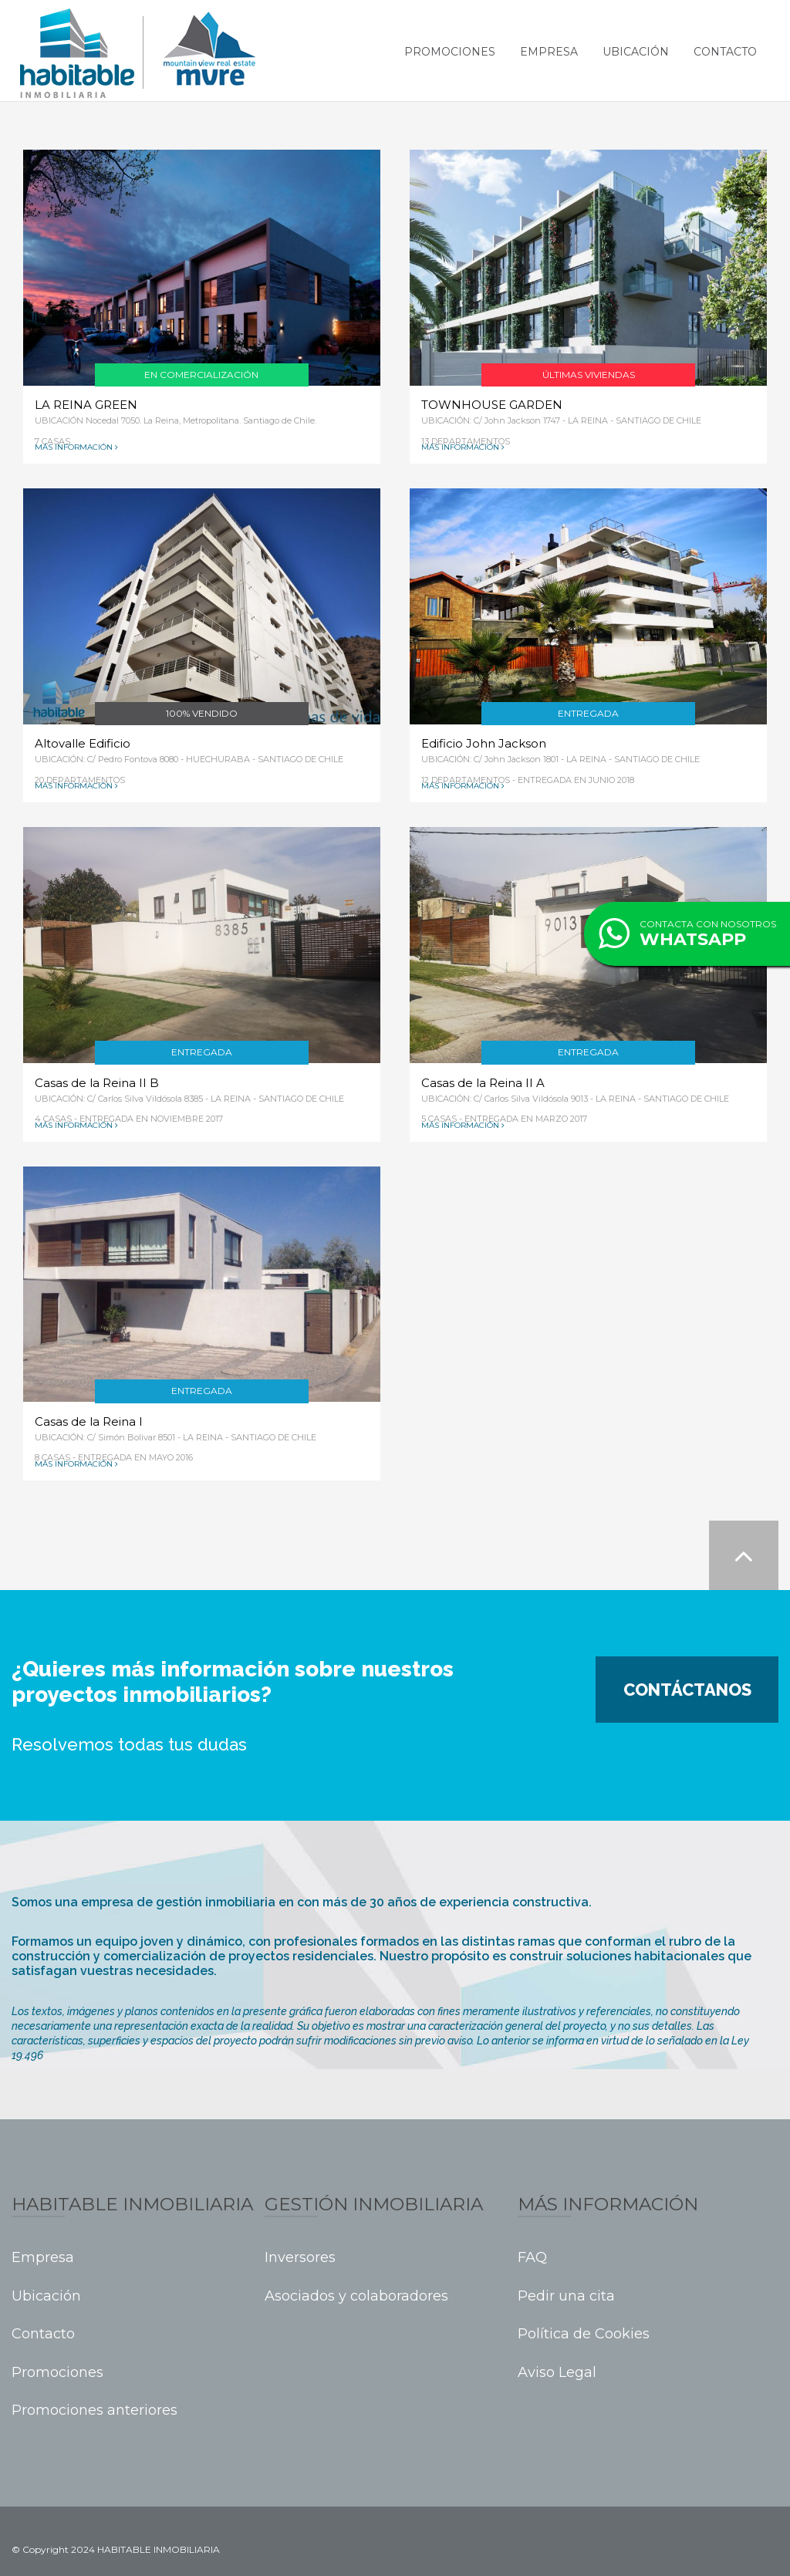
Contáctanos (687, 1690)
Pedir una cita (566, 2296)
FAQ (532, 2258)
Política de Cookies (584, 2334)
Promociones (449, 52)
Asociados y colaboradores (356, 2296)
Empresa (549, 52)
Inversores (300, 2258)
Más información (74, 447)
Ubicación (636, 52)
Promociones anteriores (94, 2410)
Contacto (725, 52)
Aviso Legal (557, 2373)
